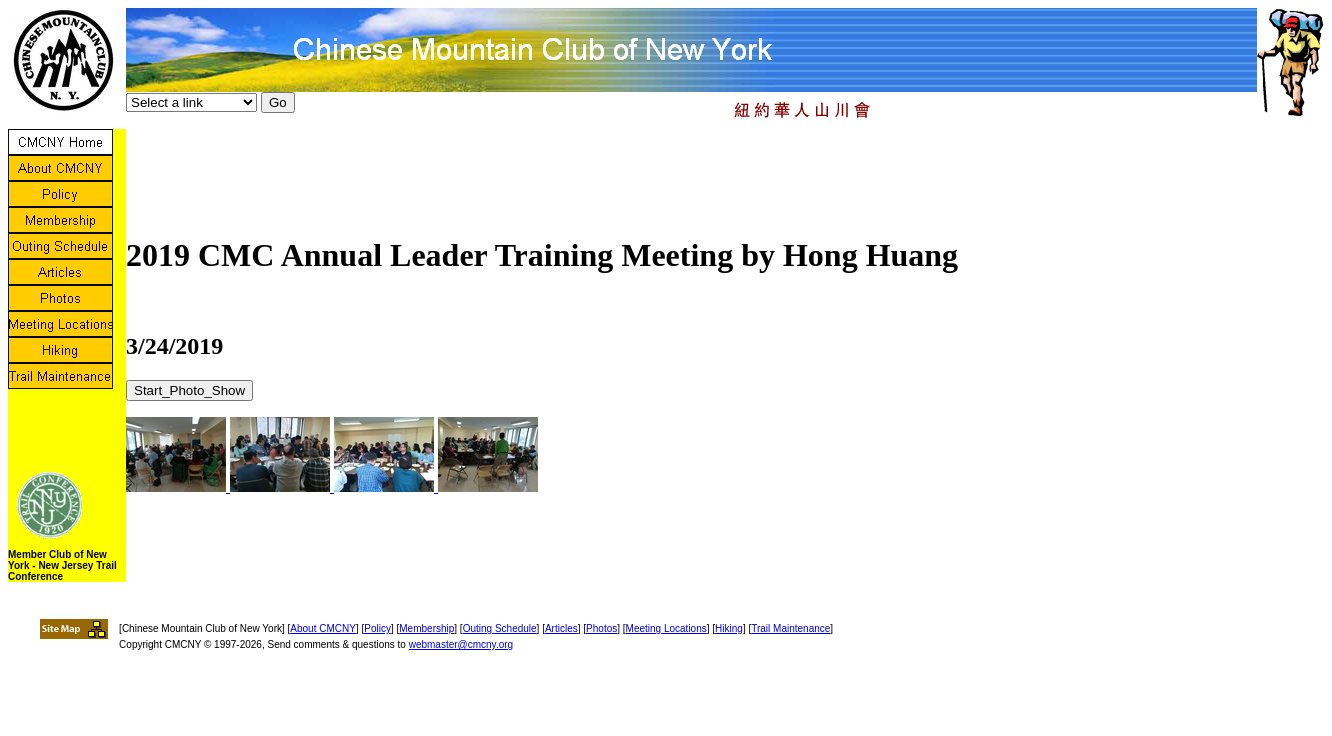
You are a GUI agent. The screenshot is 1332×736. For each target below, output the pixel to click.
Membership (426, 628)
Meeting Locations (666, 628)
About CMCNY (323, 628)
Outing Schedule (500, 628)
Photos (601, 628)
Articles (561, 628)
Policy (377, 628)
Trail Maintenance (790, 628)
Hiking (729, 628)
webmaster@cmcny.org (461, 644)
